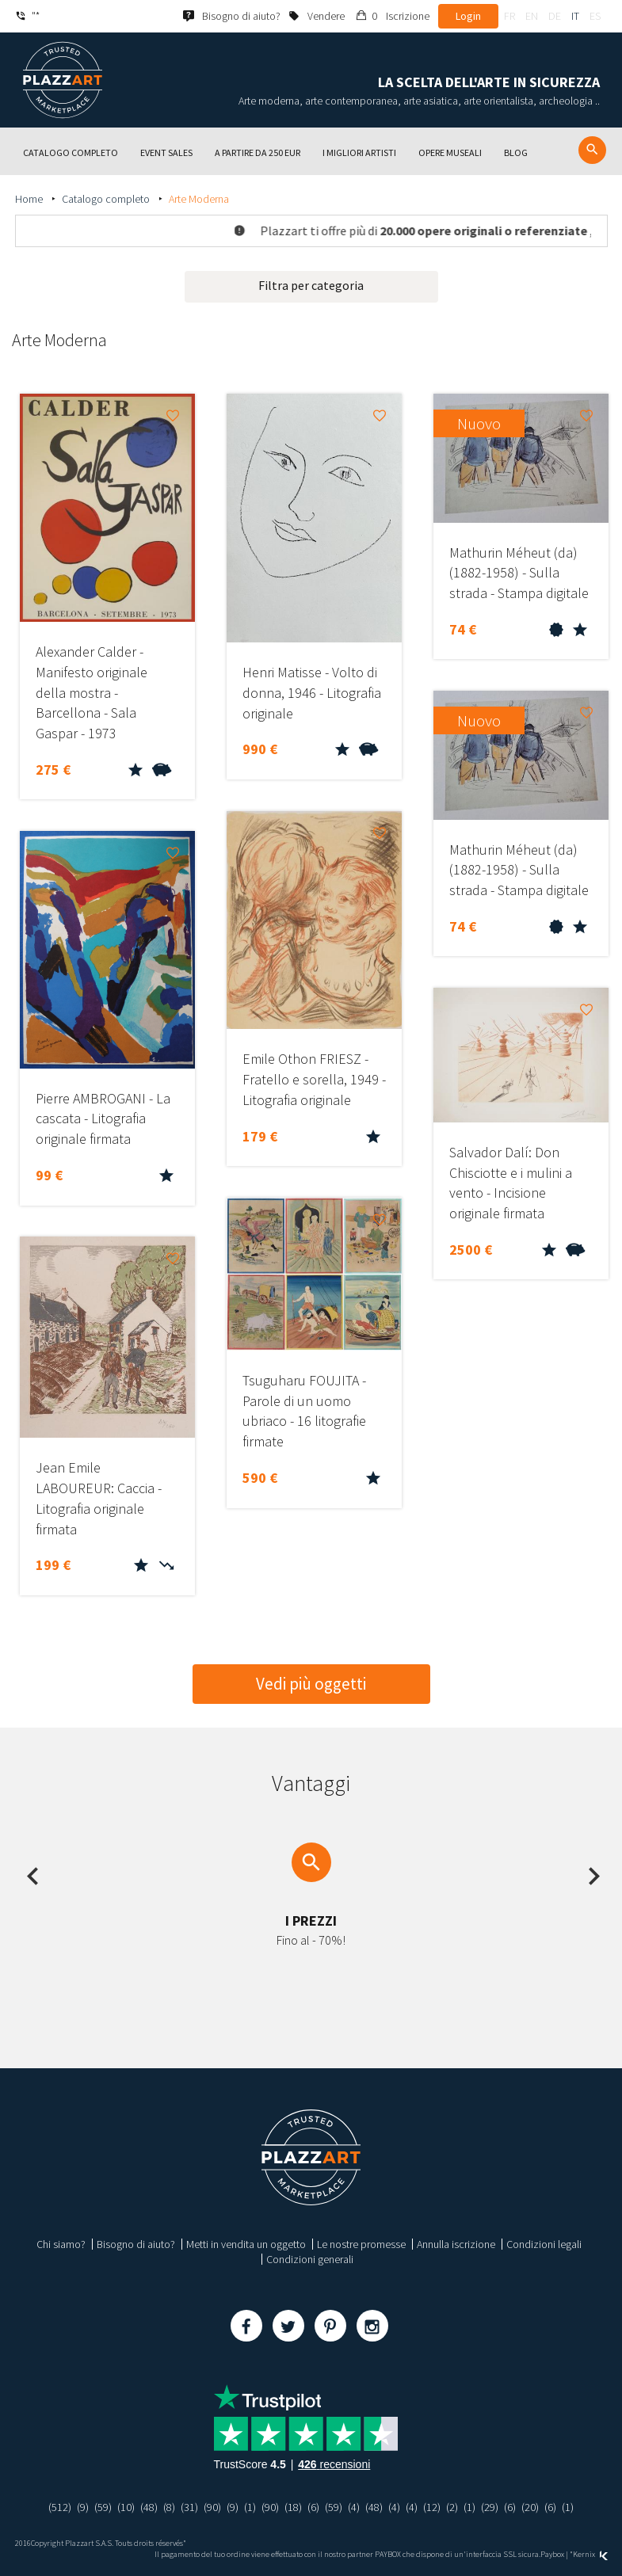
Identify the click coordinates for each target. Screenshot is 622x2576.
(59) (103, 2507)
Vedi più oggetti (311, 1683)
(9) (83, 2507)
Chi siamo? (61, 2244)
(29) (489, 2507)
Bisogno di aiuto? (136, 2244)
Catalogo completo (107, 199)
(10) (126, 2507)
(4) (354, 2507)
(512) (59, 2507)
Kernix (590, 2554)
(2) (452, 2507)
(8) (169, 2507)
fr (509, 16)
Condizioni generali (309, 2259)
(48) (149, 2507)
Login (468, 16)
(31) (189, 2507)
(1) (250, 2507)
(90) (212, 2507)
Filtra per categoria (311, 285)
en (531, 16)
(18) (293, 2507)
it (575, 16)
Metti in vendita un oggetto (246, 2244)
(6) (313, 2507)
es (595, 16)
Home (30, 199)
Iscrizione (407, 16)
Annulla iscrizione (456, 2244)
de (554, 16)
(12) (432, 2507)
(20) (530, 2507)
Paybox (552, 2554)
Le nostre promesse (361, 2244)
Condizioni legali (544, 2244)
